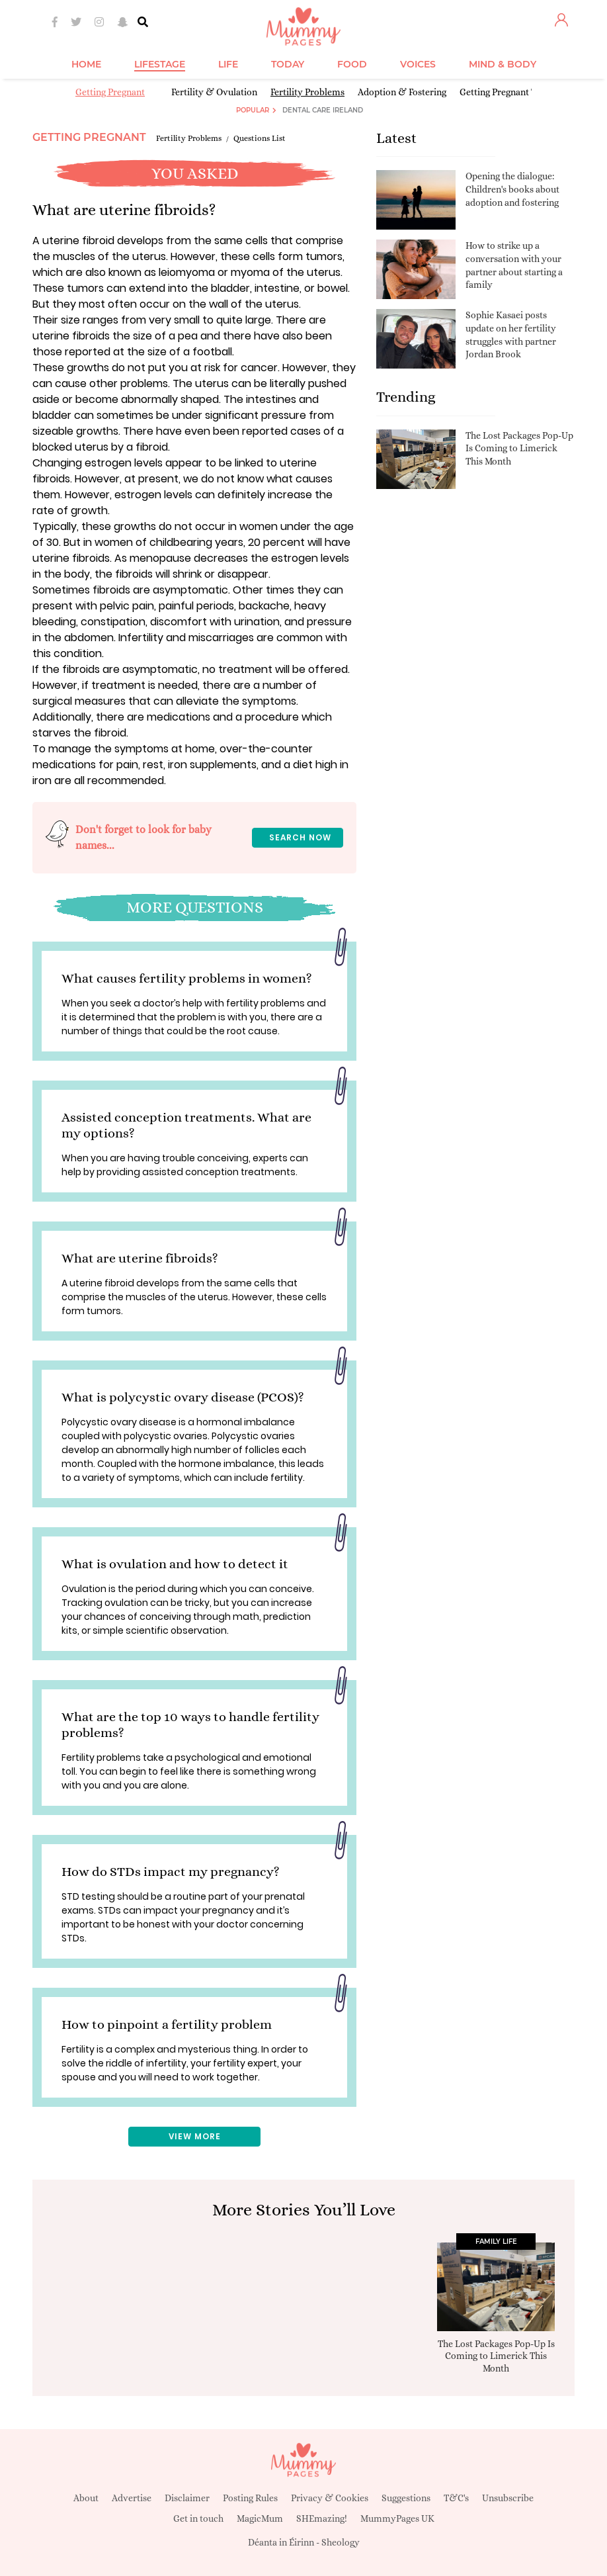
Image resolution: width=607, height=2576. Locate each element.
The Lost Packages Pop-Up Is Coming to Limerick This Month (519, 448)
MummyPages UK (397, 2518)
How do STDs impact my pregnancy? (170, 1871)
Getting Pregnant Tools (506, 92)
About (86, 2498)
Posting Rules (250, 2498)
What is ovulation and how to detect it (174, 1564)
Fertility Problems (307, 92)
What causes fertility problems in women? (186, 978)
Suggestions (406, 2498)
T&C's (456, 2498)
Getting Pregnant (110, 92)
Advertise (131, 2498)
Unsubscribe (508, 2498)
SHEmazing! (321, 2518)
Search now (300, 837)
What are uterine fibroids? (139, 1258)
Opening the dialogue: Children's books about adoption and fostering (512, 189)
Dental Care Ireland (322, 110)
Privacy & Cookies (329, 2498)
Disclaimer (187, 2498)
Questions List (259, 138)
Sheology (340, 2542)
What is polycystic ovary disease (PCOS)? (182, 1397)
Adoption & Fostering (402, 92)
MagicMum (260, 2518)
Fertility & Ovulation (214, 92)
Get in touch (198, 2518)
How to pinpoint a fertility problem (166, 2024)
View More (195, 2136)
